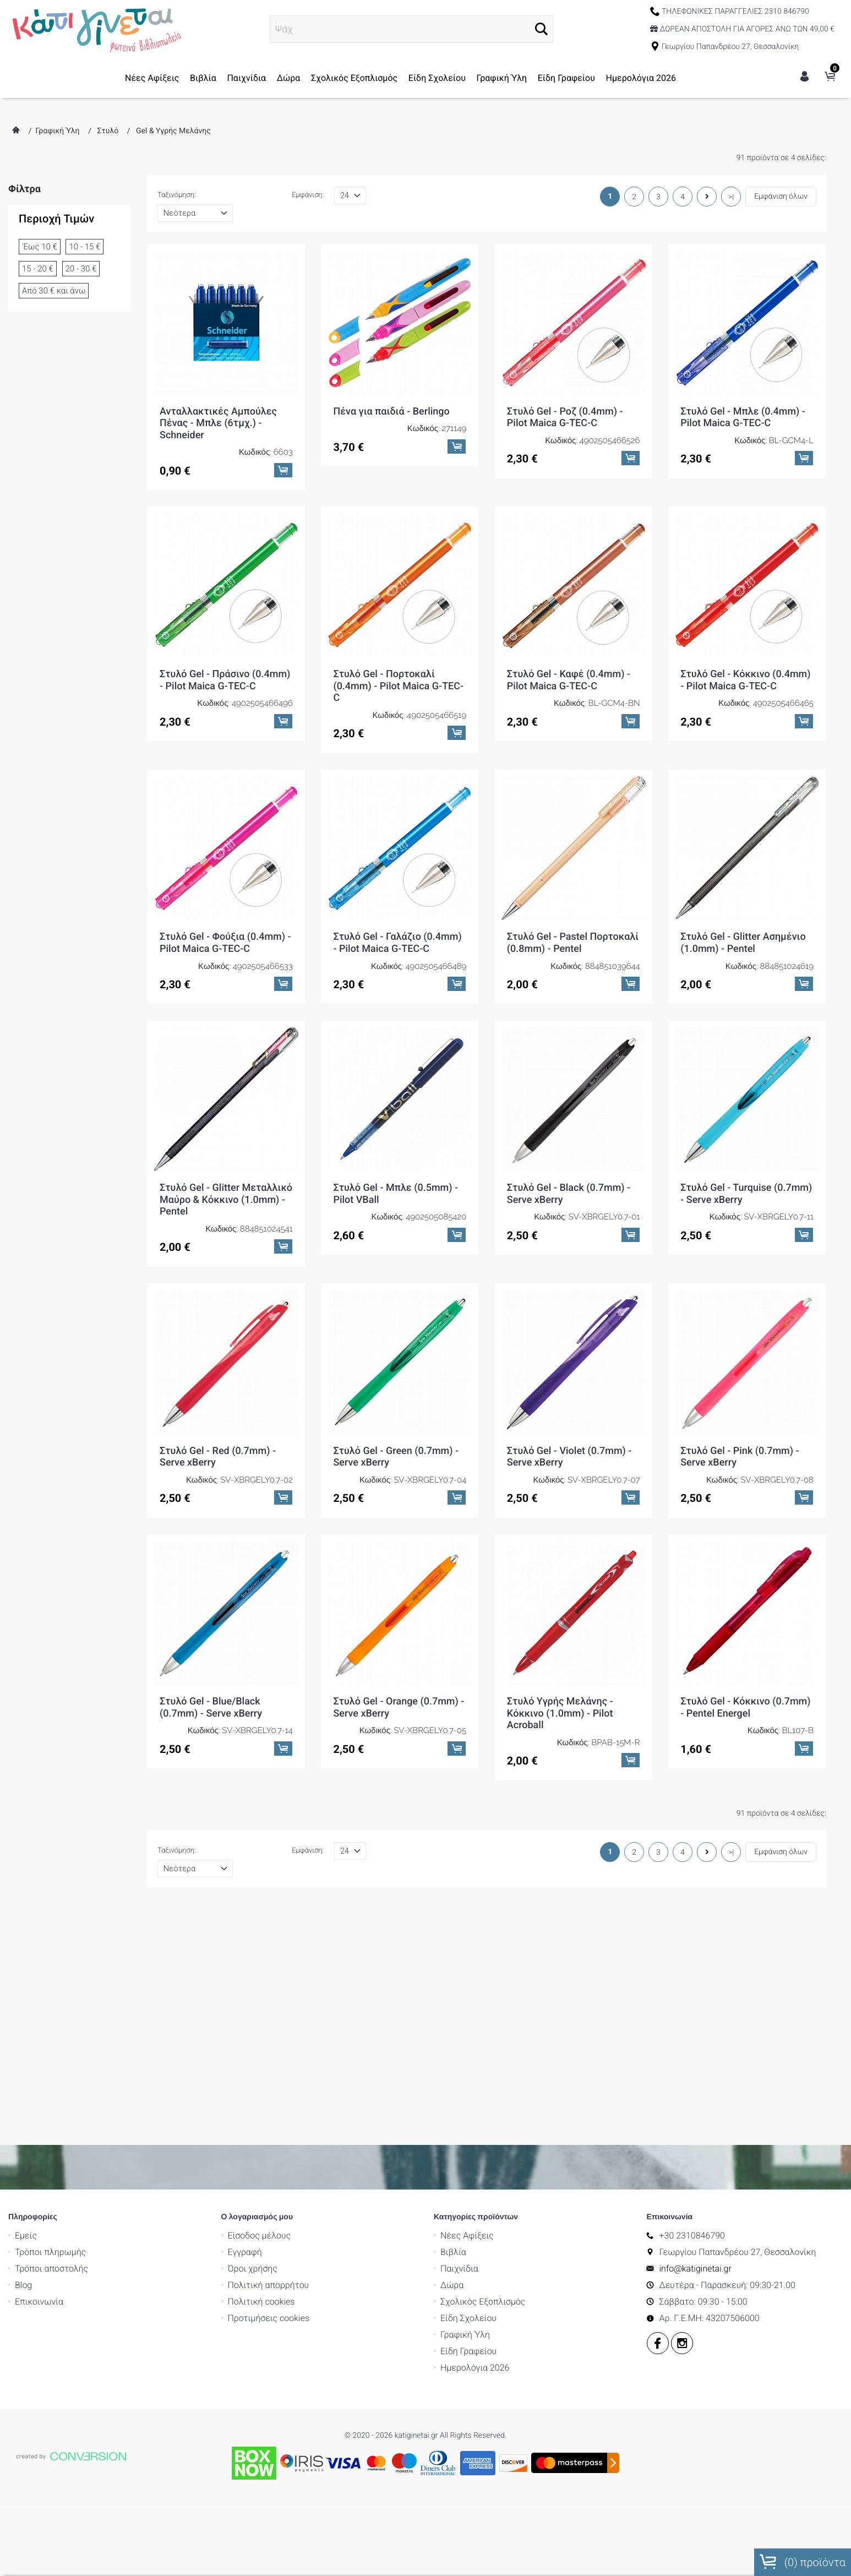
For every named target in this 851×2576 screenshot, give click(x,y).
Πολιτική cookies (261, 2301)
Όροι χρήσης (252, 2268)
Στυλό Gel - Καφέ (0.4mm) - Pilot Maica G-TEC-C (568, 680)
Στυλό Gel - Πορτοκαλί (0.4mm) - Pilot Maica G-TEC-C (398, 686)
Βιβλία (203, 78)
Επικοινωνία (39, 2301)
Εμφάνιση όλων (781, 196)
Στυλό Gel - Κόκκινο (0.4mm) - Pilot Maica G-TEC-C (745, 680)
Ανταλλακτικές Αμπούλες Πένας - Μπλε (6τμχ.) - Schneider (218, 423)
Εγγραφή (245, 2252)
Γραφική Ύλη (502, 78)
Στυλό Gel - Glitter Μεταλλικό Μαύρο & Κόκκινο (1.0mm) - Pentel (226, 1199)
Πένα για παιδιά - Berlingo (391, 411)
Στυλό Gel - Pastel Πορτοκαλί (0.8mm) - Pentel (573, 943)
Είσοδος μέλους (259, 2235)
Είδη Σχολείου (437, 78)
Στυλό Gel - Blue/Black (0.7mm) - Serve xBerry (211, 1707)
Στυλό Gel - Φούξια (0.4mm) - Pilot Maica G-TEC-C (225, 943)
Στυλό (107, 131)
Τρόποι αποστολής (51, 2268)
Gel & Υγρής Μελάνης (173, 131)
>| (731, 197)
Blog (23, 2285)
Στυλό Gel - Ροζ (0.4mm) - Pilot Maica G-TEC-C (565, 417)
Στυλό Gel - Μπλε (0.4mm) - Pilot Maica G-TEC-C (742, 417)
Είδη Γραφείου (566, 78)
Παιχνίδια (246, 78)
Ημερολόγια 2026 (641, 78)
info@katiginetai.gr (695, 2268)
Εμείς (26, 2235)
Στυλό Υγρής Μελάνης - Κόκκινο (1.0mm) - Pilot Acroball (560, 1713)
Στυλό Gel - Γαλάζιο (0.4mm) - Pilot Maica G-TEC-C (397, 943)
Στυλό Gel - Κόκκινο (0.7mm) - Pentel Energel (745, 1707)
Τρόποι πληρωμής (50, 2252)
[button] (541, 29)
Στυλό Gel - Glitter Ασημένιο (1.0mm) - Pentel (743, 943)
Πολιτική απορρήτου (268, 2285)
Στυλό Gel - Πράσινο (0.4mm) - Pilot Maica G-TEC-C (225, 680)
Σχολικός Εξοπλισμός (354, 78)
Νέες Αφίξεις (152, 78)
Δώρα (289, 78)
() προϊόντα (802, 2561)
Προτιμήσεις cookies (269, 2318)
